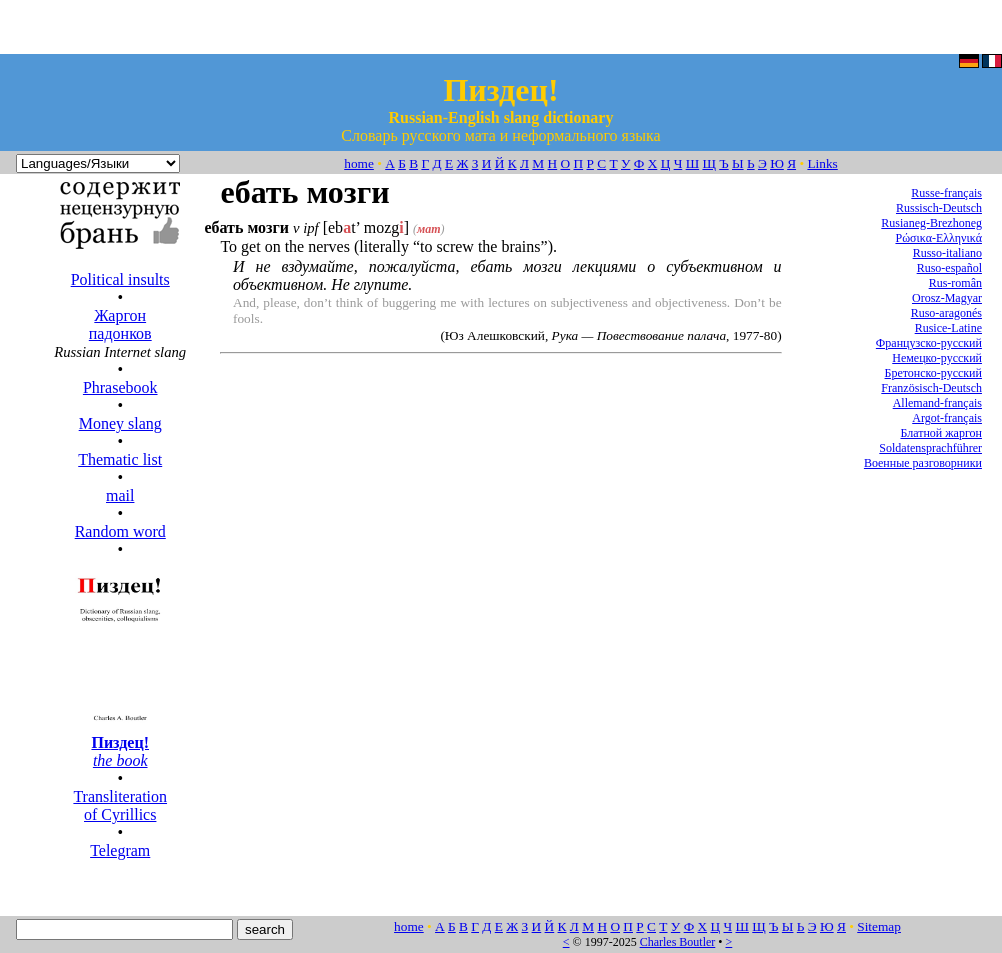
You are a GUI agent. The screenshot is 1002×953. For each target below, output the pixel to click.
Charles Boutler (678, 942)
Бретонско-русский (933, 373)
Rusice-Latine (948, 328)
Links (822, 163)
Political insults (120, 279)
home (359, 163)
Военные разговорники (923, 463)
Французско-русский (929, 343)
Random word (120, 531)
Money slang (120, 423)
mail (120, 495)
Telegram (120, 850)
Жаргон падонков (120, 324)
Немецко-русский (937, 358)
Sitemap (879, 926)
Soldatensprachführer (930, 448)
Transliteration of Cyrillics (120, 805)
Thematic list (120, 459)
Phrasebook (120, 387)
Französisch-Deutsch (931, 388)
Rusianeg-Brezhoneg (931, 223)
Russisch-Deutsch (939, 208)
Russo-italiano (947, 253)
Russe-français (946, 193)
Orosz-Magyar (947, 298)
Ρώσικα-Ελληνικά (938, 238)
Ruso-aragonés (946, 313)
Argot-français (947, 418)
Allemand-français (937, 403)
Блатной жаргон (941, 433)
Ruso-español (949, 268)
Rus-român (955, 283)
